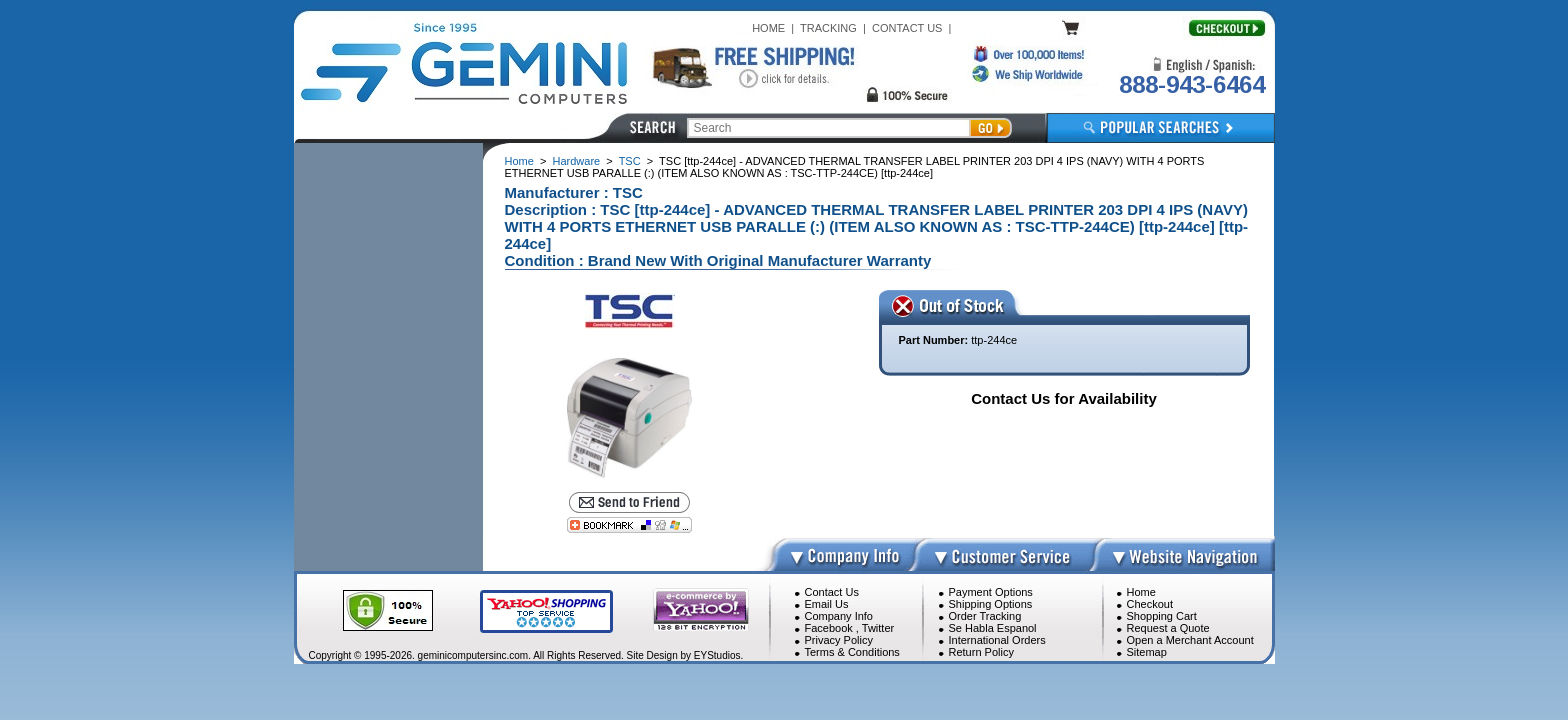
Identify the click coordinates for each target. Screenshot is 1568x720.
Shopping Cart (1162, 616)
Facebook (829, 628)
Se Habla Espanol (993, 628)
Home (519, 161)
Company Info (839, 616)
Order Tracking (985, 616)
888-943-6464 (1192, 84)
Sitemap (1147, 652)
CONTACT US (907, 28)
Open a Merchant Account (1190, 640)
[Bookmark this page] (630, 525)
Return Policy (981, 652)
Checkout (1150, 604)
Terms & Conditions (852, 652)
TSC (630, 161)
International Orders (997, 640)
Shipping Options (991, 604)
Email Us (827, 604)
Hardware (577, 161)
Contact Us (832, 592)
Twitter (878, 628)
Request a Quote (1168, 628)
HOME (768, 28)
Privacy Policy (839, 640)
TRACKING (828, 28)
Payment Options (991, 592)
